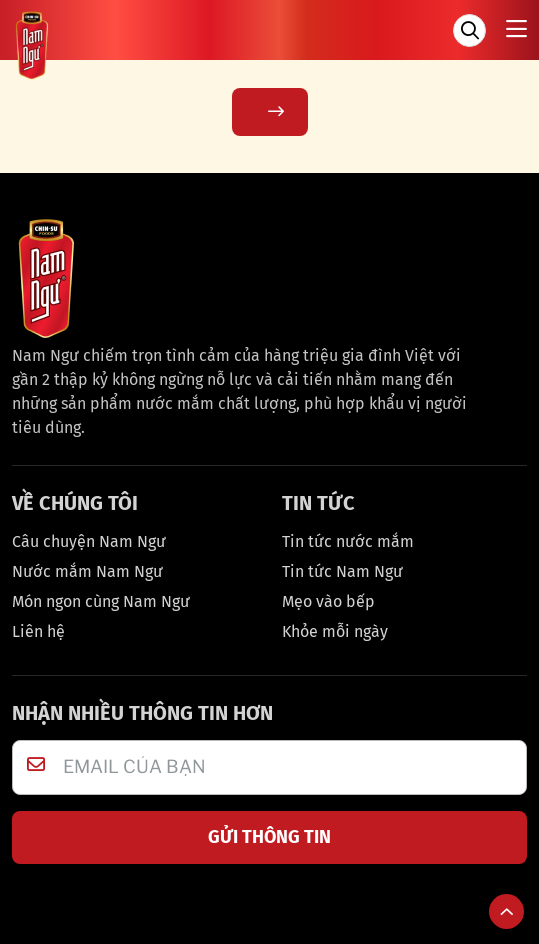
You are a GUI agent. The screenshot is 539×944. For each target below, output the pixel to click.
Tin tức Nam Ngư (342, 571)
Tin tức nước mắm (348, 541)
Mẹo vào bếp (328, 601)
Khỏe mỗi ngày (335, 631)
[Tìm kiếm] (469, 30)
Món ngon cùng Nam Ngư (101, 601)
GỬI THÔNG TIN (269, 837)
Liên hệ (38, 631)
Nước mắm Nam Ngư (87, 571)
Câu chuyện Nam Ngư (89, 541)
